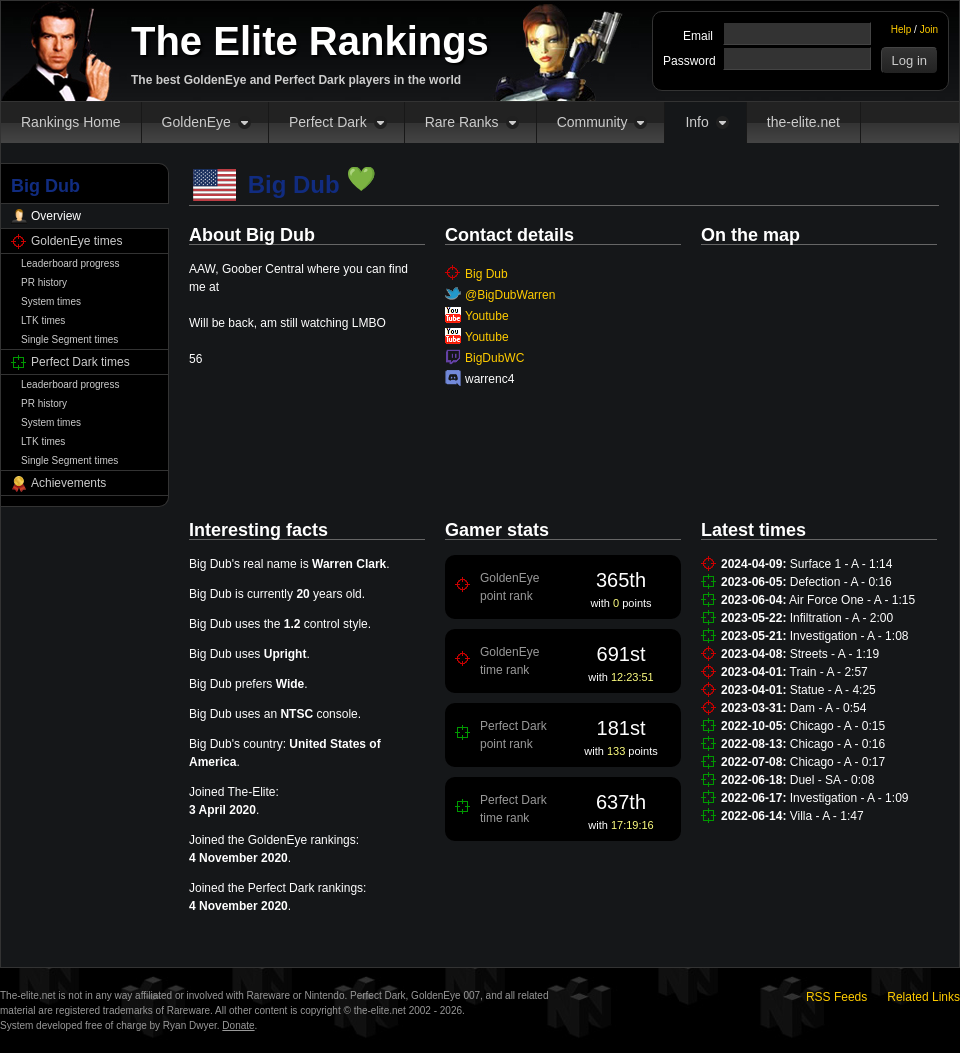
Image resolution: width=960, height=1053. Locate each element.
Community (592, 122)
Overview (56, 216)
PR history (44, 282)
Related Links (923, 997)
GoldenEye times (76, 241)
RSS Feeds (836, 997)
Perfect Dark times (80, 362)
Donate (238, 1025)
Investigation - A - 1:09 (849, 798)
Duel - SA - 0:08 (832, 780)
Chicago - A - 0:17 (837, 762)
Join (929, 29)
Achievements (68, 483)
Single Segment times (69, 339)
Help (901, 29)
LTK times (43, 320)
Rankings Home (71, 122)
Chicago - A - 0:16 (837, 744)
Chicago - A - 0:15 (837, 726)
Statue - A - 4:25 (833, 690)
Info (696, 122)
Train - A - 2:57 (829, 672)
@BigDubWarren (510, 295)
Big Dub (486, 274)
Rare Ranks (462, 122)
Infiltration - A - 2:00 (841, 618)
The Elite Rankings (310, 41)
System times (51, 301)
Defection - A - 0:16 (841, 582)
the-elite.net (803, 122)
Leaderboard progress (70, 263)
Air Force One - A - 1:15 (852, 600)
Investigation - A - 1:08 (849, 636)
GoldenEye (196, 122)
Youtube (487, 316)
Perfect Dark (328, 122)
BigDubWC (494, 358)
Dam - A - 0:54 (828, 708)
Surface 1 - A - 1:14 (841, 564)
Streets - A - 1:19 (834, 654)
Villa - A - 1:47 (827, 816)
